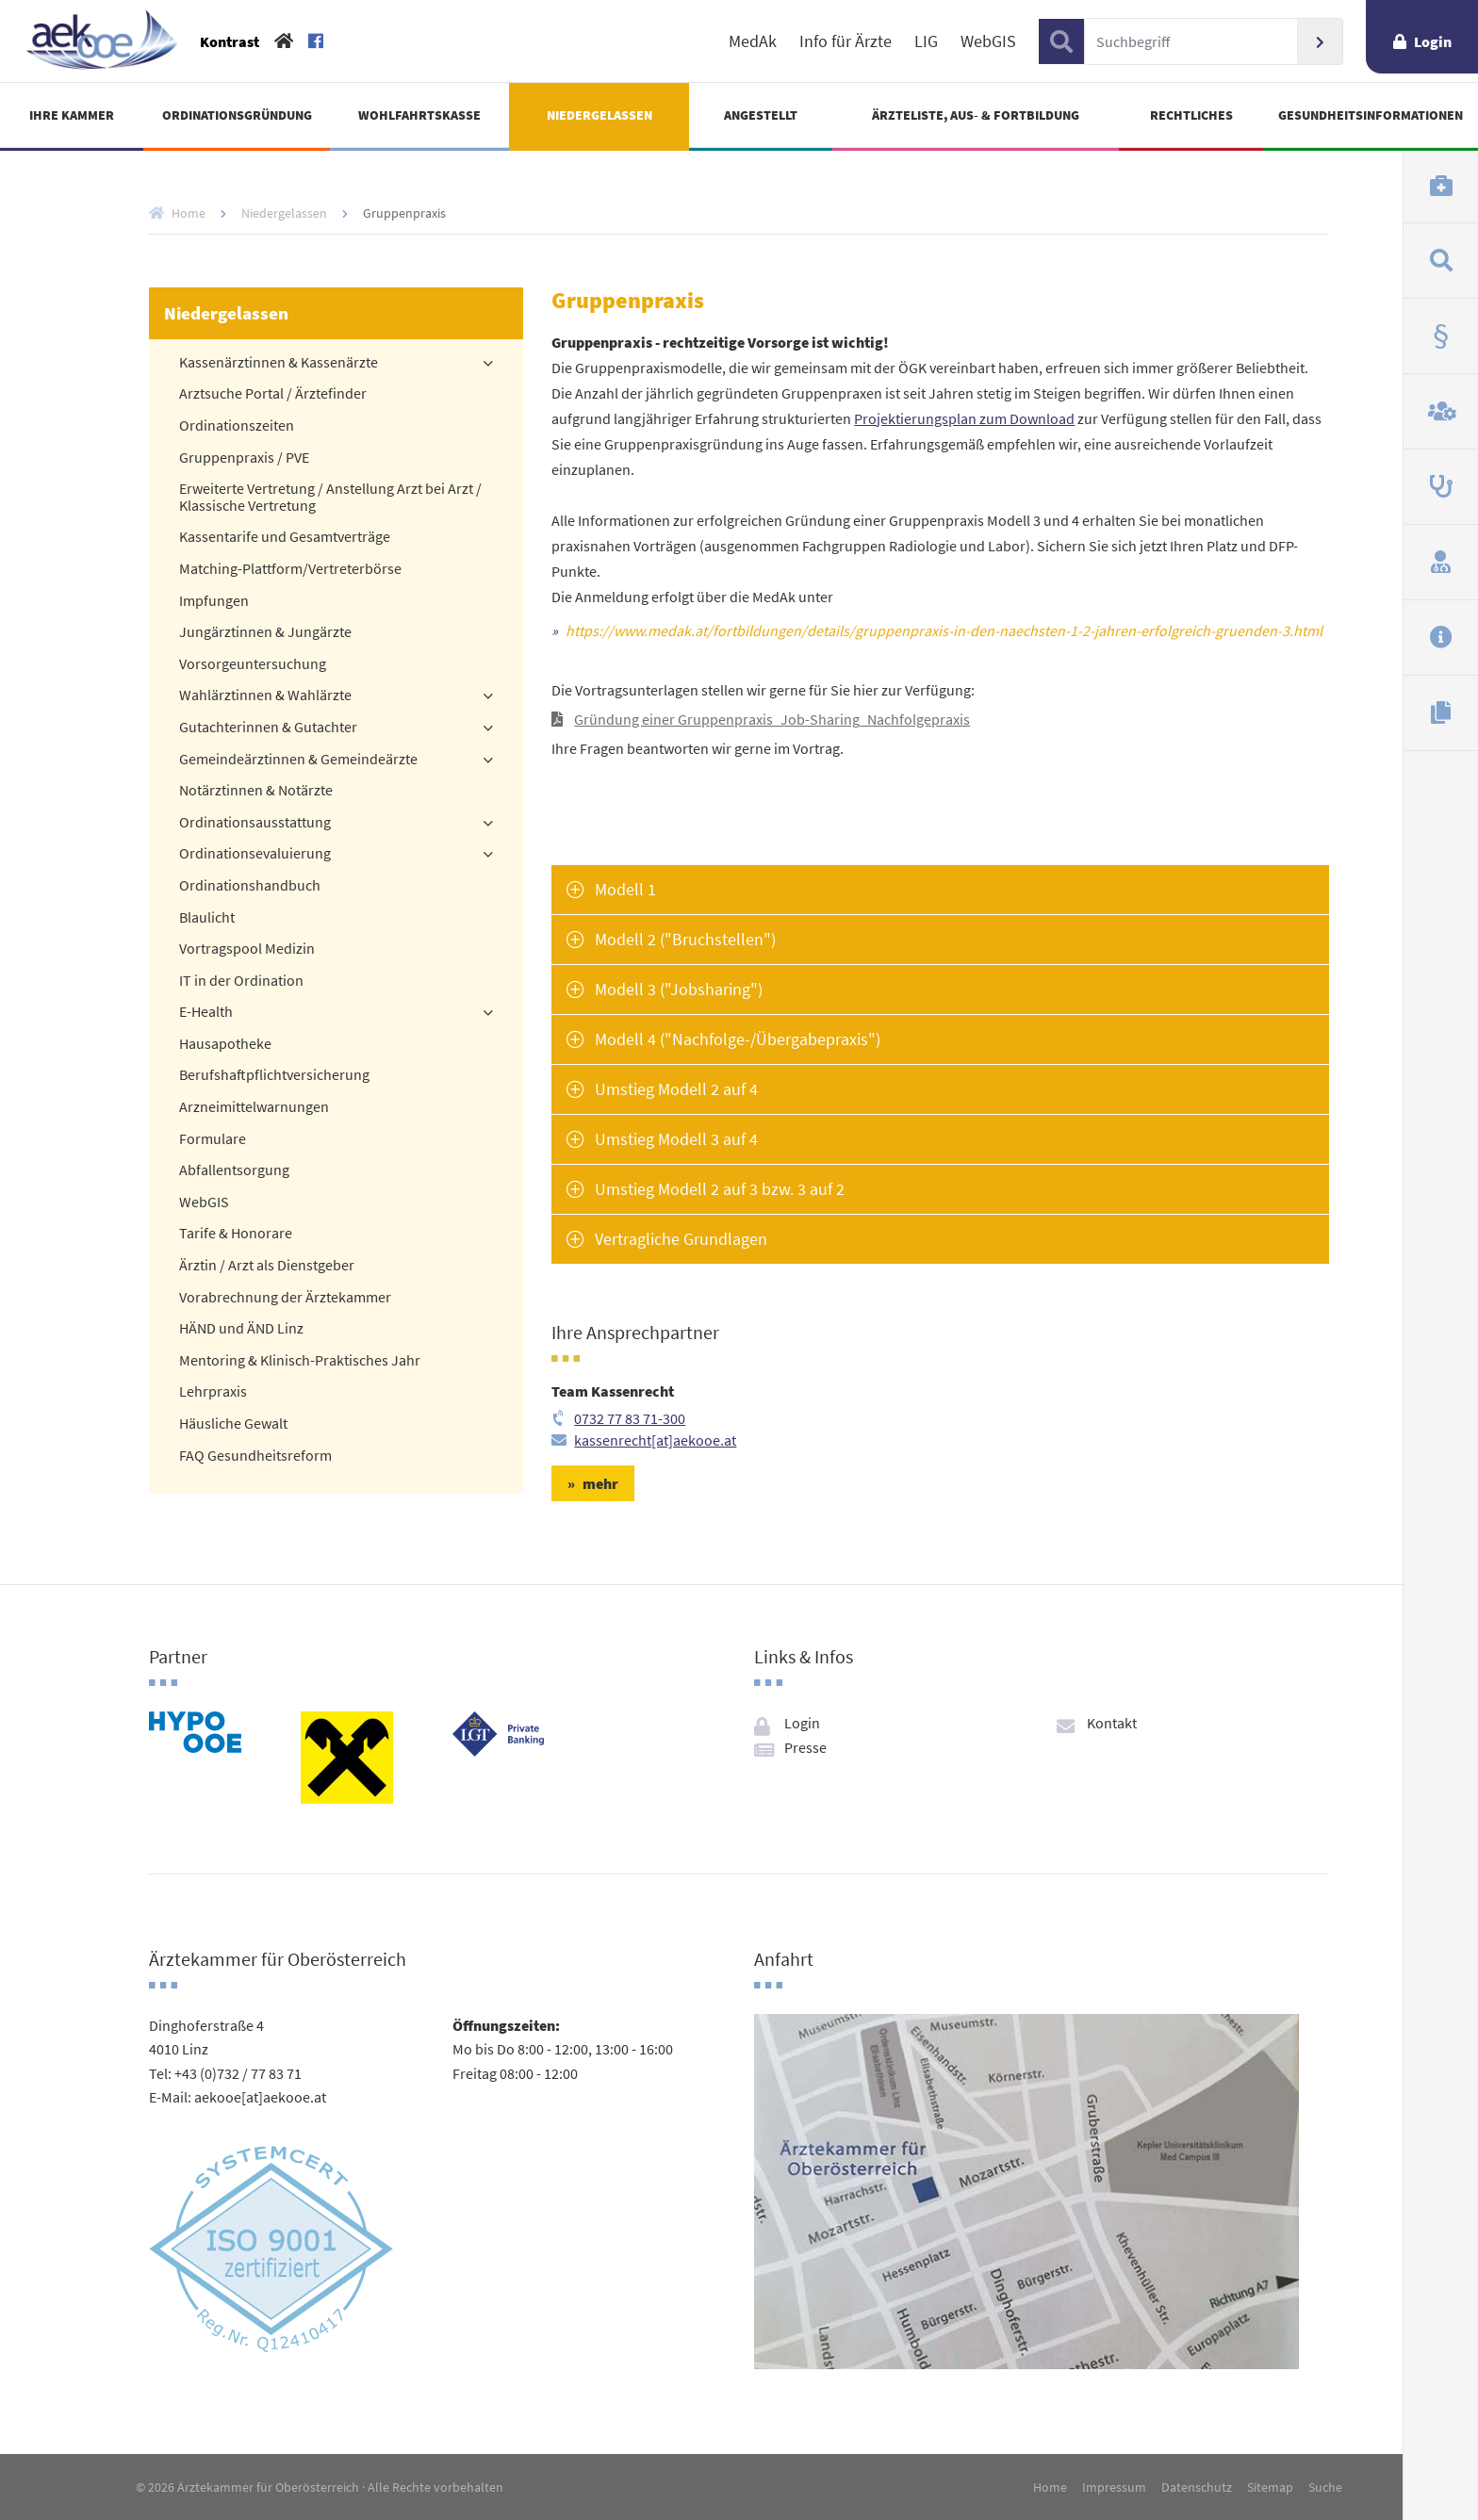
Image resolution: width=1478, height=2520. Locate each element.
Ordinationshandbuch (249, 885)
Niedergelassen (599, 114)
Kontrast (229, 41)
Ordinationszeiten (236, 425)
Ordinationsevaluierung (255, 853)
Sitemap (1270, 2487)
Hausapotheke (225, 1044)
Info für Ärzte (845, 41)
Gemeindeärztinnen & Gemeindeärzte (298, 759)
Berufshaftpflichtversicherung (274, 1075)
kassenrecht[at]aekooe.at (655, 1440)
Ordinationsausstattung (255, 822)
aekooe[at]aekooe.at (260, 2096)
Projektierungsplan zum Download (964, 418)
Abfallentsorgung (234, 1170)
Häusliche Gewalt (233, 1423)
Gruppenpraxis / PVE (244, 458)
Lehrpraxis (213, 1391)
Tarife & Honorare (235, 1233)
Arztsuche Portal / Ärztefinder (273, 393)
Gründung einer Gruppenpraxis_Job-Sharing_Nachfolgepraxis (772, 719)
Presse (805, 1747)
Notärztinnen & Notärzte (256, 790)
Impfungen (214, 601)
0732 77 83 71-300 (629, 1418)
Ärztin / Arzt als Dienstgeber (266, 1265)
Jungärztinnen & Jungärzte (265, 632)
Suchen (1319, 41)
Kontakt (1112, 1722)
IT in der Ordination (241, 981)
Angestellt (760, 114)
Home (188, 213)
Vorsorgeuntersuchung (252, 664)
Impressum (1114, 2487)
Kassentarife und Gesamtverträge (284, 537)
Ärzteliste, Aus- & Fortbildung (975, 114)
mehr (600, 1483)
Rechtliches (1191, 114)
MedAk (753, 41)
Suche (1325, 2487)
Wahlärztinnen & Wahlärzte (265, 695)
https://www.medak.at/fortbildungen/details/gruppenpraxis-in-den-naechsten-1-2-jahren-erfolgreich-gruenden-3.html (944, 630)
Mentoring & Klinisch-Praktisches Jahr (299, 1360)
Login (1433, 41)
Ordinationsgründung (237, 114)
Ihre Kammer (71, 114)
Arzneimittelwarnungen (254, 1107)
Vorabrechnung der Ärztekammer (285, 1297)
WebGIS (988, 41)
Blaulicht (207, 917)
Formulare (212, 1139)
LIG (926, 41)
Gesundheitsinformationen (1370, 114)
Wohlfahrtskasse (419, 114)
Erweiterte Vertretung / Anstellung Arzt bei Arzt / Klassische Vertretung (330, 498)
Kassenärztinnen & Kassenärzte (278, 362)
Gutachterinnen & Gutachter (268, 727)
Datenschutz (1196, 2487)
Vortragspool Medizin (247, 949)
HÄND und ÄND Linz (241, 1328)
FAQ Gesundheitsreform (255, 1456)
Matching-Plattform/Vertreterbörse (290, 569)
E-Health (206, 1012)
